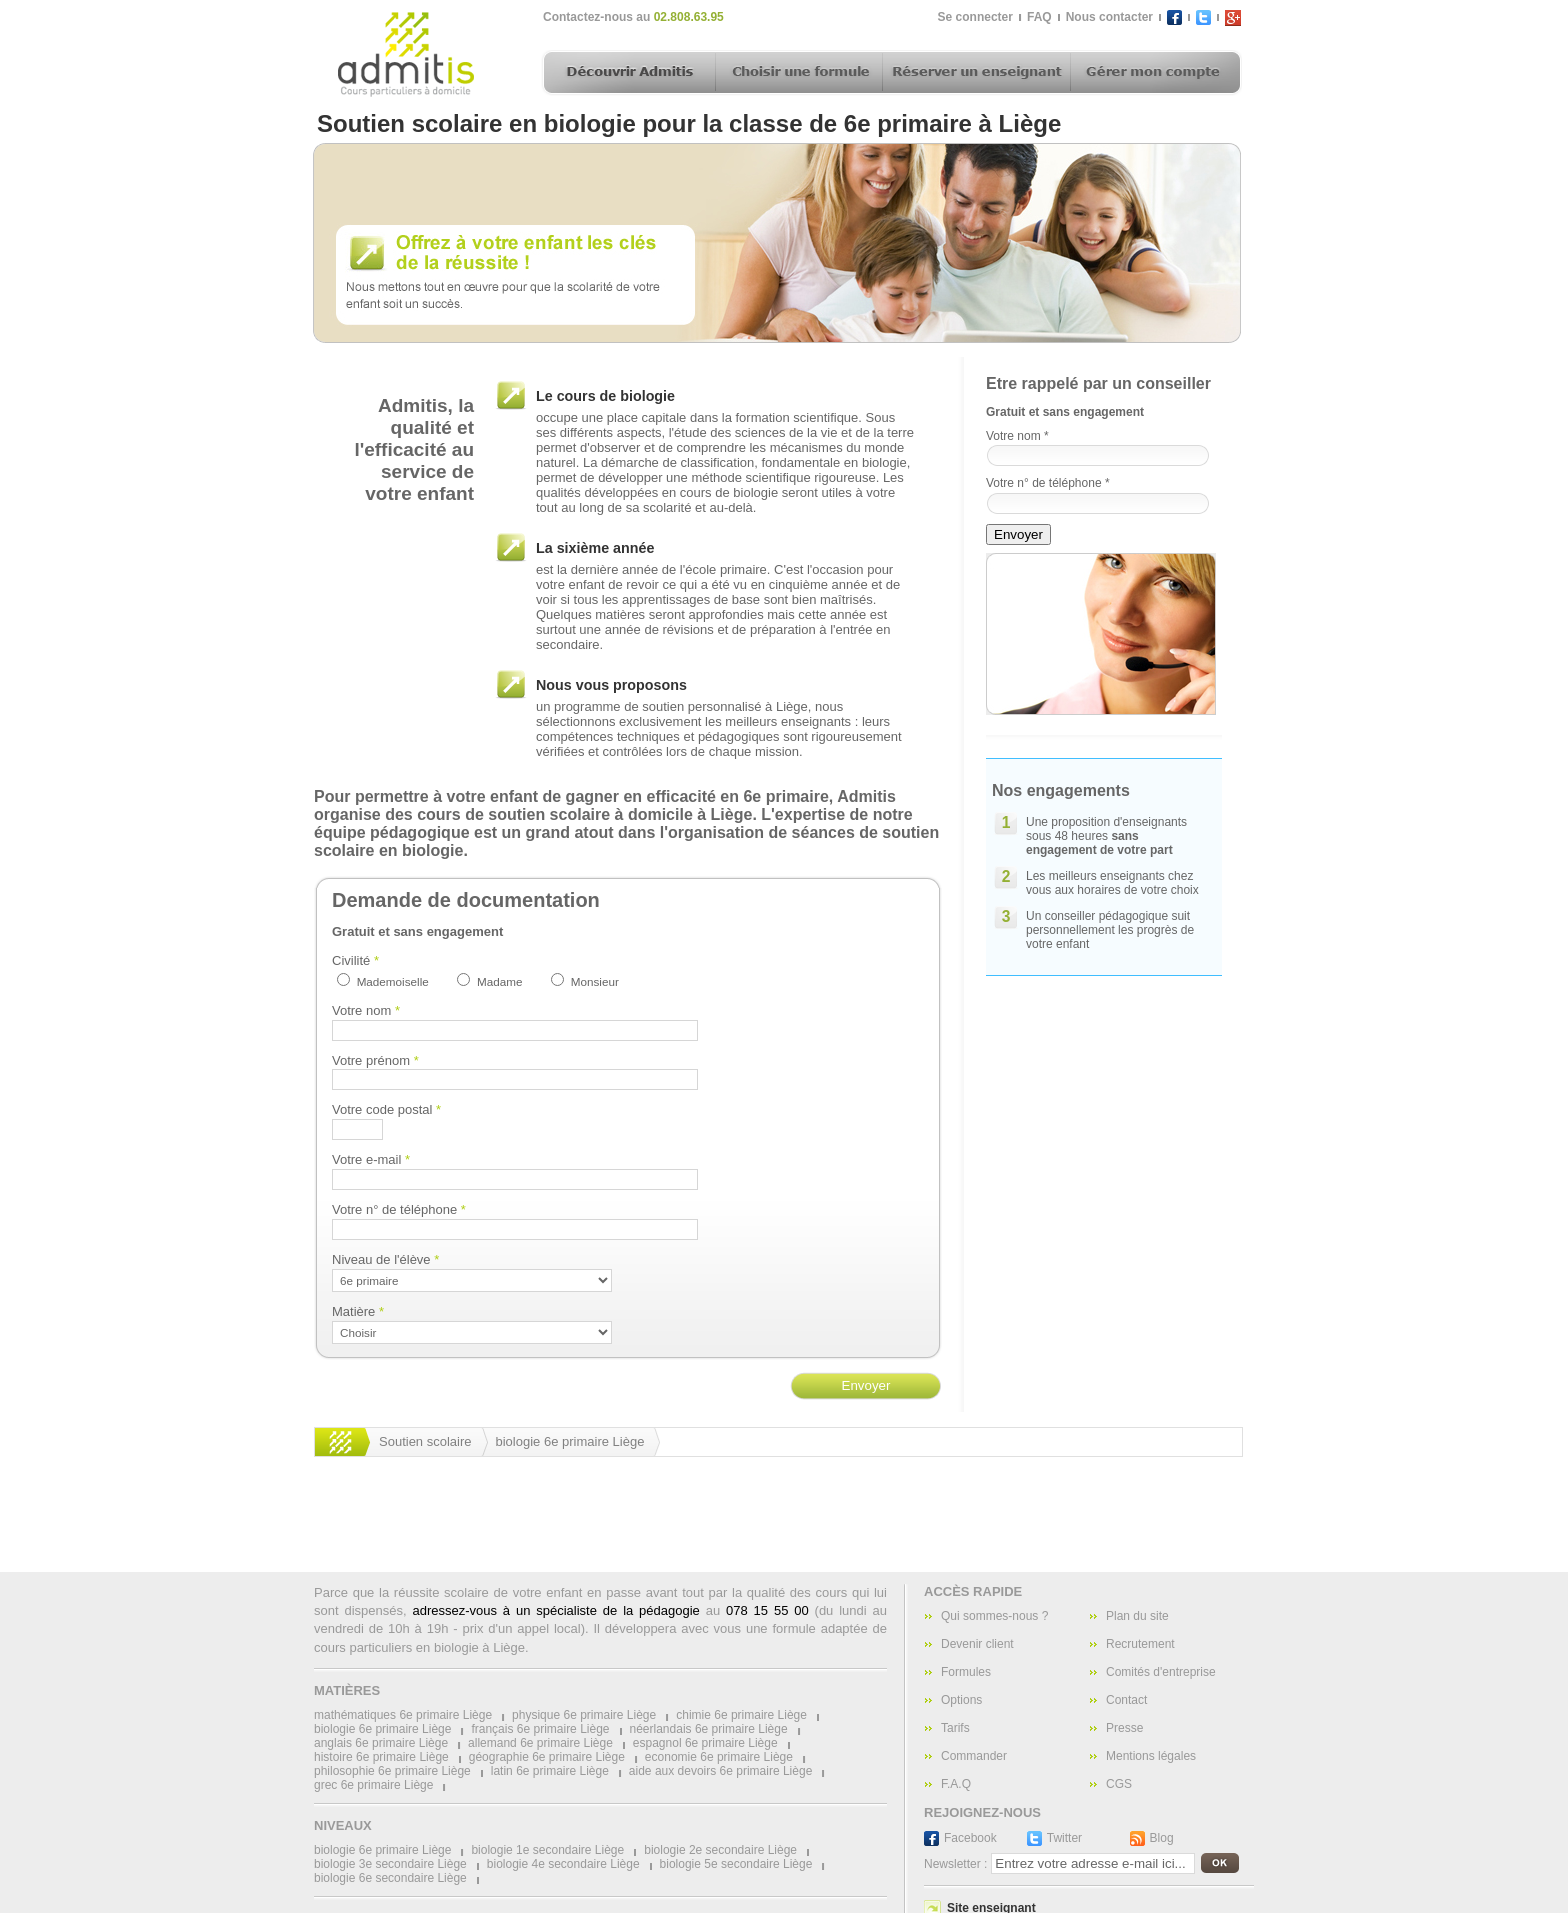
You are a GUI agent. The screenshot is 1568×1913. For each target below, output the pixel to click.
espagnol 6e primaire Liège (705, 1743)
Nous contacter (1109, 17)
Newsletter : (955, 1864)
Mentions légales (1151, 1756)
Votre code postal (386, 1109)
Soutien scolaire (425, 1441)
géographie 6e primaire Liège (547, 1757)
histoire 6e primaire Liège (381, 1757)
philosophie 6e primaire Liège (392, 1771)
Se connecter (975, 17)
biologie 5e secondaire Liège (736, 1864)
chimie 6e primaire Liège (741, 1715)
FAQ (1039, 17)
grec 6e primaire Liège (373, 1785)
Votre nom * (1017, 436)
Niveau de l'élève (385, 1259)
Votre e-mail (371, 1159)
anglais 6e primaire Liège (381, 1743)
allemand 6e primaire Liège (540, 1743)
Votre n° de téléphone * (1048, 483)
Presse (1124, 1728)
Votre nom (366, 1010)
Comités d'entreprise (1161, 1672)
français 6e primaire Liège (540, 1729)
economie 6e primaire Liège (719, 1757)
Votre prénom (375, 1060)
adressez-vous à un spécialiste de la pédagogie (555, 1610)
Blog (1162, 1838)
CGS (1119, 1784)
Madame (499, 981)
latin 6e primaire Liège (550, 1771)
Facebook (970, 1838)
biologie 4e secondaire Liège (563, 1864)
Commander (974, 1756)
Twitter (1064, 1838)
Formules (966, 1672)
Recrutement (1140, 1644)
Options (961, 1700)
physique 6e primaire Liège (584, 1715)
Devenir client (977, 1644)
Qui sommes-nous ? (994, 1616)
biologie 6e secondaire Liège (390, 1878)
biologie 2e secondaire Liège (720, 1850)
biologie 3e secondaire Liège (390, 1864)
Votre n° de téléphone (399, 1209)
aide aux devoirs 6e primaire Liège (720, 1771)
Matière (358, 1311)
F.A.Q (956, 1784)
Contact (1126, 1700)
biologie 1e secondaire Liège (547, 1850)
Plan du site (1137, 1616)
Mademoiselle (393, 981)
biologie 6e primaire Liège (570, 1441)
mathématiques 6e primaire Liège (403, 1715)
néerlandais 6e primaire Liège (709, 1729)
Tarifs (955, 1728)
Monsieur (595, 981)
